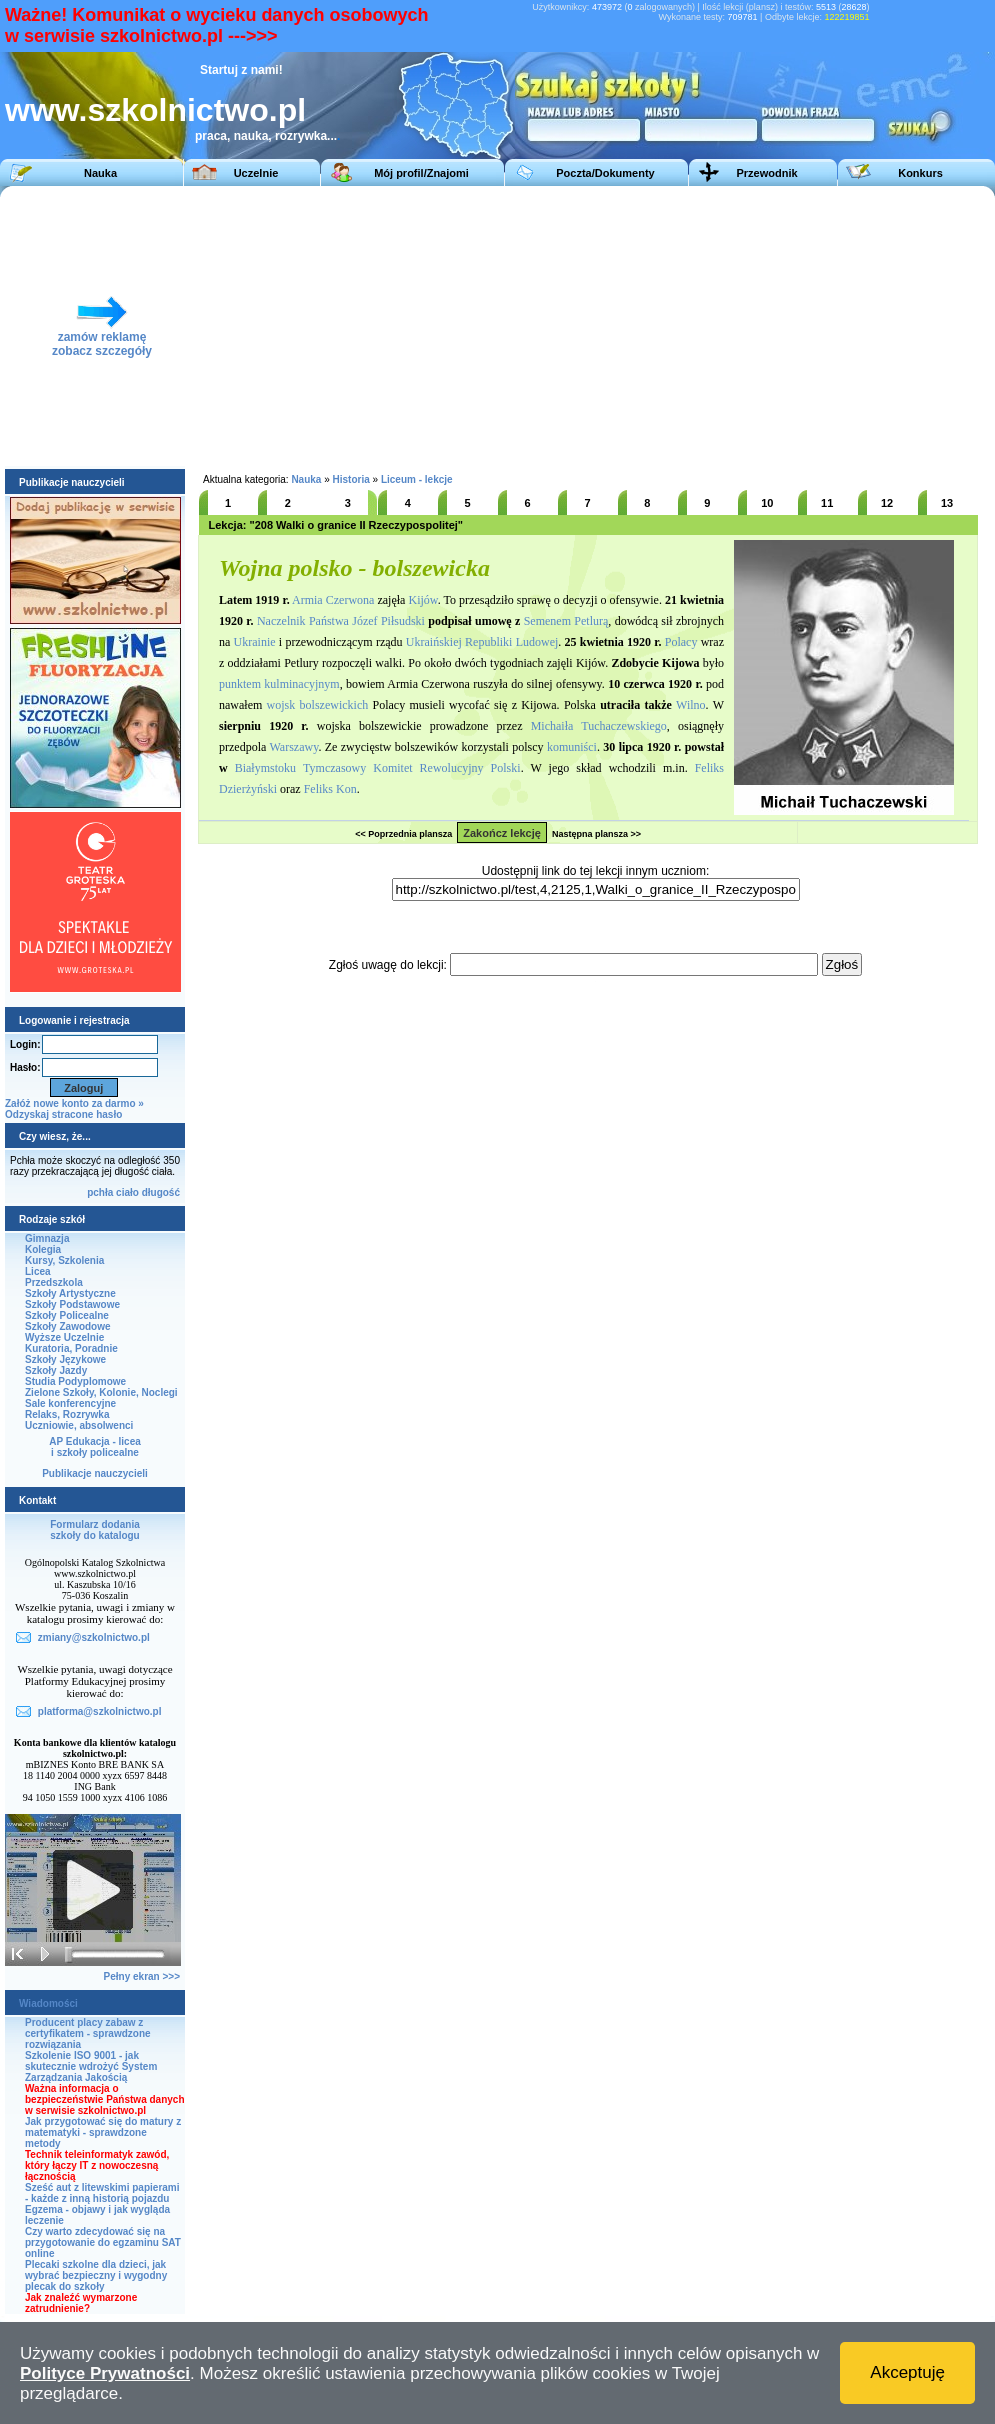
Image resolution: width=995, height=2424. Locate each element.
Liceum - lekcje (417, 479)
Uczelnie (256, 173)
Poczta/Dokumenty (605, 173)
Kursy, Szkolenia (64, 1260)
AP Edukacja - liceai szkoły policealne (95, 1447)
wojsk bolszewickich (318, 705)
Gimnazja (47, 1238)
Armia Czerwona (333, 600)
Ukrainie (255, 642)
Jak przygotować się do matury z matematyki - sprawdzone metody (103, 2132)
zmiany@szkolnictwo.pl (94, 1637)
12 (887, 503)
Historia (351, 479)
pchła (100, 1192)
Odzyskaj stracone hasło (63, 1114)
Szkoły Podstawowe (72, 1304)
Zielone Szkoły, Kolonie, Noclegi (101, 1392)
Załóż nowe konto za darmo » (74, 1103)
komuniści (572, 747)
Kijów (422, 600)
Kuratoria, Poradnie (71, 1348)
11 (827, 503)
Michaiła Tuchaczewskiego (599, 726)
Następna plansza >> (596, 834)
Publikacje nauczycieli (95, 1473)
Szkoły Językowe (65, 1359)
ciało (127, 1192)
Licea (38, 1271)
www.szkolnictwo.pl (155, 110)
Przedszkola (54, 1282)
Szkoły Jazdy (56, 1370)
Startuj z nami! (241, 70)
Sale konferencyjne (70, 1403)
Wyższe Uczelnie (64, 1337)
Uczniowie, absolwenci (79, 1425)
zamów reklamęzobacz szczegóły (102, 338)
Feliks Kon (330, 789)
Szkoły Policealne (67, 1315)
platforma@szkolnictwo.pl (100, 1711)
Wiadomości (48, 2003)
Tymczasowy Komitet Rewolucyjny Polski (412, 768)
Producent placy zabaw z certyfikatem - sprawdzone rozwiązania (88, 2033)
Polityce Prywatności (105, 2373)
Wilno (691, 705)
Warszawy (293, 747)
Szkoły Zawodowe (68, 1326)
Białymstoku (265, 768)
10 (767, 503)
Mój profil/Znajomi (421, 173)
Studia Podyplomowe (75, 1381)
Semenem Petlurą (566, 621)
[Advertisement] (688, 326)
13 (947, 503)
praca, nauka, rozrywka (261, 136)
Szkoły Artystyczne (70, 1293)
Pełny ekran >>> (142, 1976)
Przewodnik (766, 173)
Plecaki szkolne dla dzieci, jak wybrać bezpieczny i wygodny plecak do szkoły (96, 2275)
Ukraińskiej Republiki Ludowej (482, 642)
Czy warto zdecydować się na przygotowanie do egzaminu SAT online (103, 2242)
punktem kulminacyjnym (279, 684)
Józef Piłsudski (388, 621)
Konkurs (920, 173)
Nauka (100, 173)
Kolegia (43, 1249)
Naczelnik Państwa (303, 621)
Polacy (681, 642)
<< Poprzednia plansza (403, 834)
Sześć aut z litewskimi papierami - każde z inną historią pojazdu (102, 2193)
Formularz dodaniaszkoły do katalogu (94, 1530)
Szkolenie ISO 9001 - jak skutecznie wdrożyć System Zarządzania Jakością (91, 2066)
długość (161, 1192)
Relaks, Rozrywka (67, 1414)
